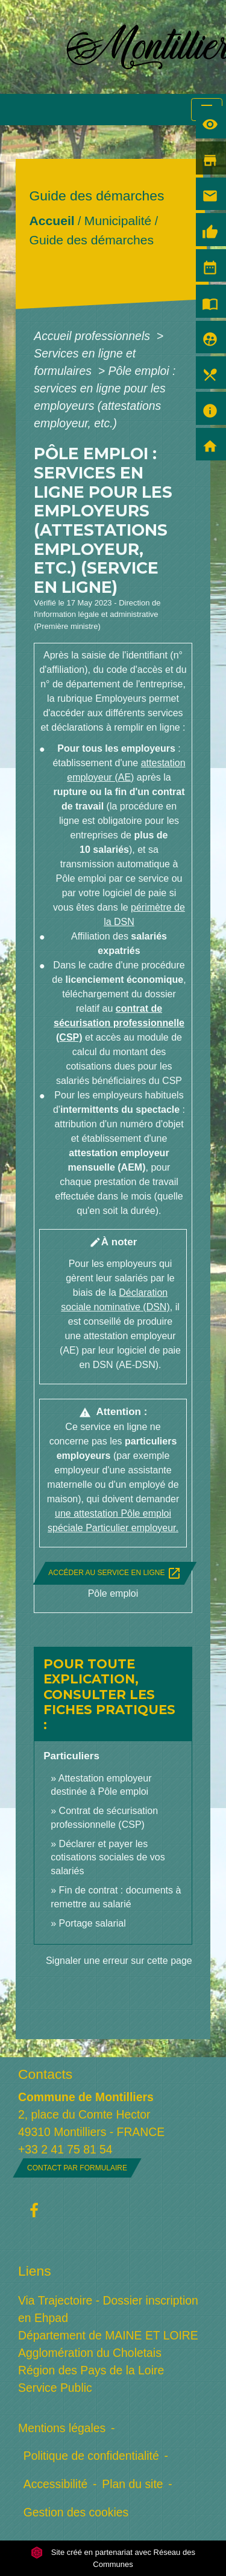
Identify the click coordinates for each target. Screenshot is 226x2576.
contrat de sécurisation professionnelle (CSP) (119, 1022)
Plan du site (132, 2484)
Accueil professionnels (93, 335)
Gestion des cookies (76, 2512)
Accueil (52, 221)
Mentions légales (61, 2428)
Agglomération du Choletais (90, 2352)
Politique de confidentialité (91, 2455)
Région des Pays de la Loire (91, 2370)
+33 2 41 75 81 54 (65, 2149)
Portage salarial (92, 1923)
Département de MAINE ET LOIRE (108, 2335)
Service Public (55, 2387)
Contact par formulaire (77, 2168)
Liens (34, 2271)
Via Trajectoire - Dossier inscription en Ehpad (108, 2309)
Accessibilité (56, 2484)
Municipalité (117, 221)
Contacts (45, 2074)
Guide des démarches (92, 240)
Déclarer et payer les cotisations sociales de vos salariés (108, 1857)
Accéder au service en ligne (114, 1573)
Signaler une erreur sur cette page (119, 1960)
